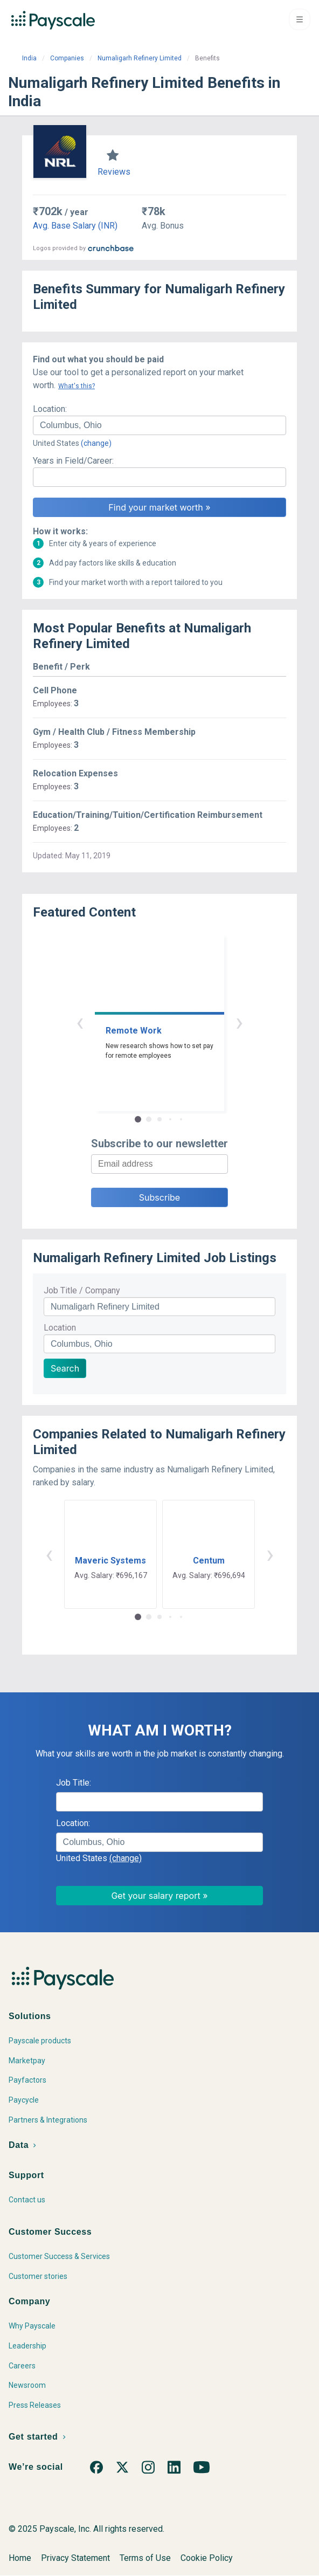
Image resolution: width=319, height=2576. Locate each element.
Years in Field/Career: (73, 461)
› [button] (239, 1022)
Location (60, 1328)
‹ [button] (80, 1022)
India (29, 58)
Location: (50, 409)
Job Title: (73, 1783)
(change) (96, 443)
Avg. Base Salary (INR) (75, 226)
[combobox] (159, 425)
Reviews (114, 172)
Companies (67, 58)
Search (65, 1368)
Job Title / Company (82, 1290)
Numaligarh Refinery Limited (140, 58)
